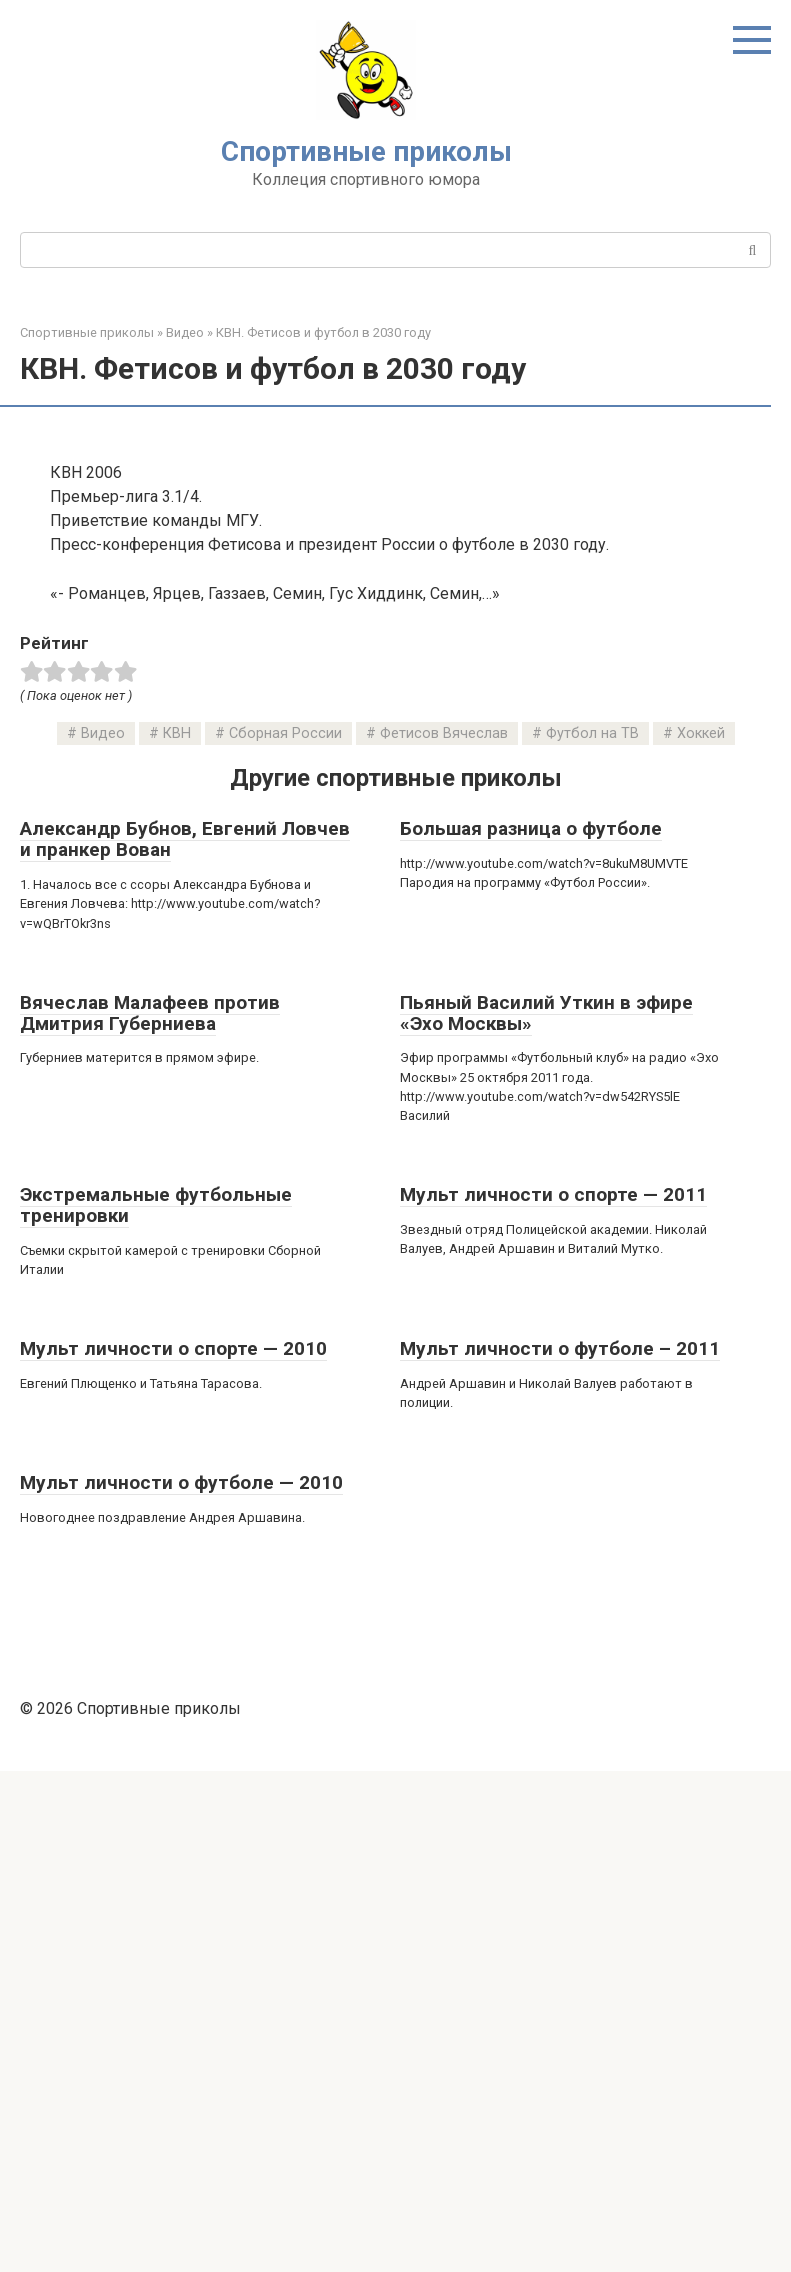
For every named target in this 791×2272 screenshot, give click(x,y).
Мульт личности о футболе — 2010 (181, 1983)
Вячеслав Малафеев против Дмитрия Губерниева (150, 1514)
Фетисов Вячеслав (444, 1234)
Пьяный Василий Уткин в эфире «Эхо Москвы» (546, 1514)
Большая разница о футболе (531, 1329)
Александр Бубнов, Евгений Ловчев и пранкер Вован (185, 1340)
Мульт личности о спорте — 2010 (173, 1849)
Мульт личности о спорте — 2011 (553, 1695)
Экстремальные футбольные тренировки (156, 1706)
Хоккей (701, 1234)
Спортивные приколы (366, 151)
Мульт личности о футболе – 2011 (560, 1849)
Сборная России (285, 1234)
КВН (177, 1234)
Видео (103, 1234)
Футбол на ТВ (592, 1234)
